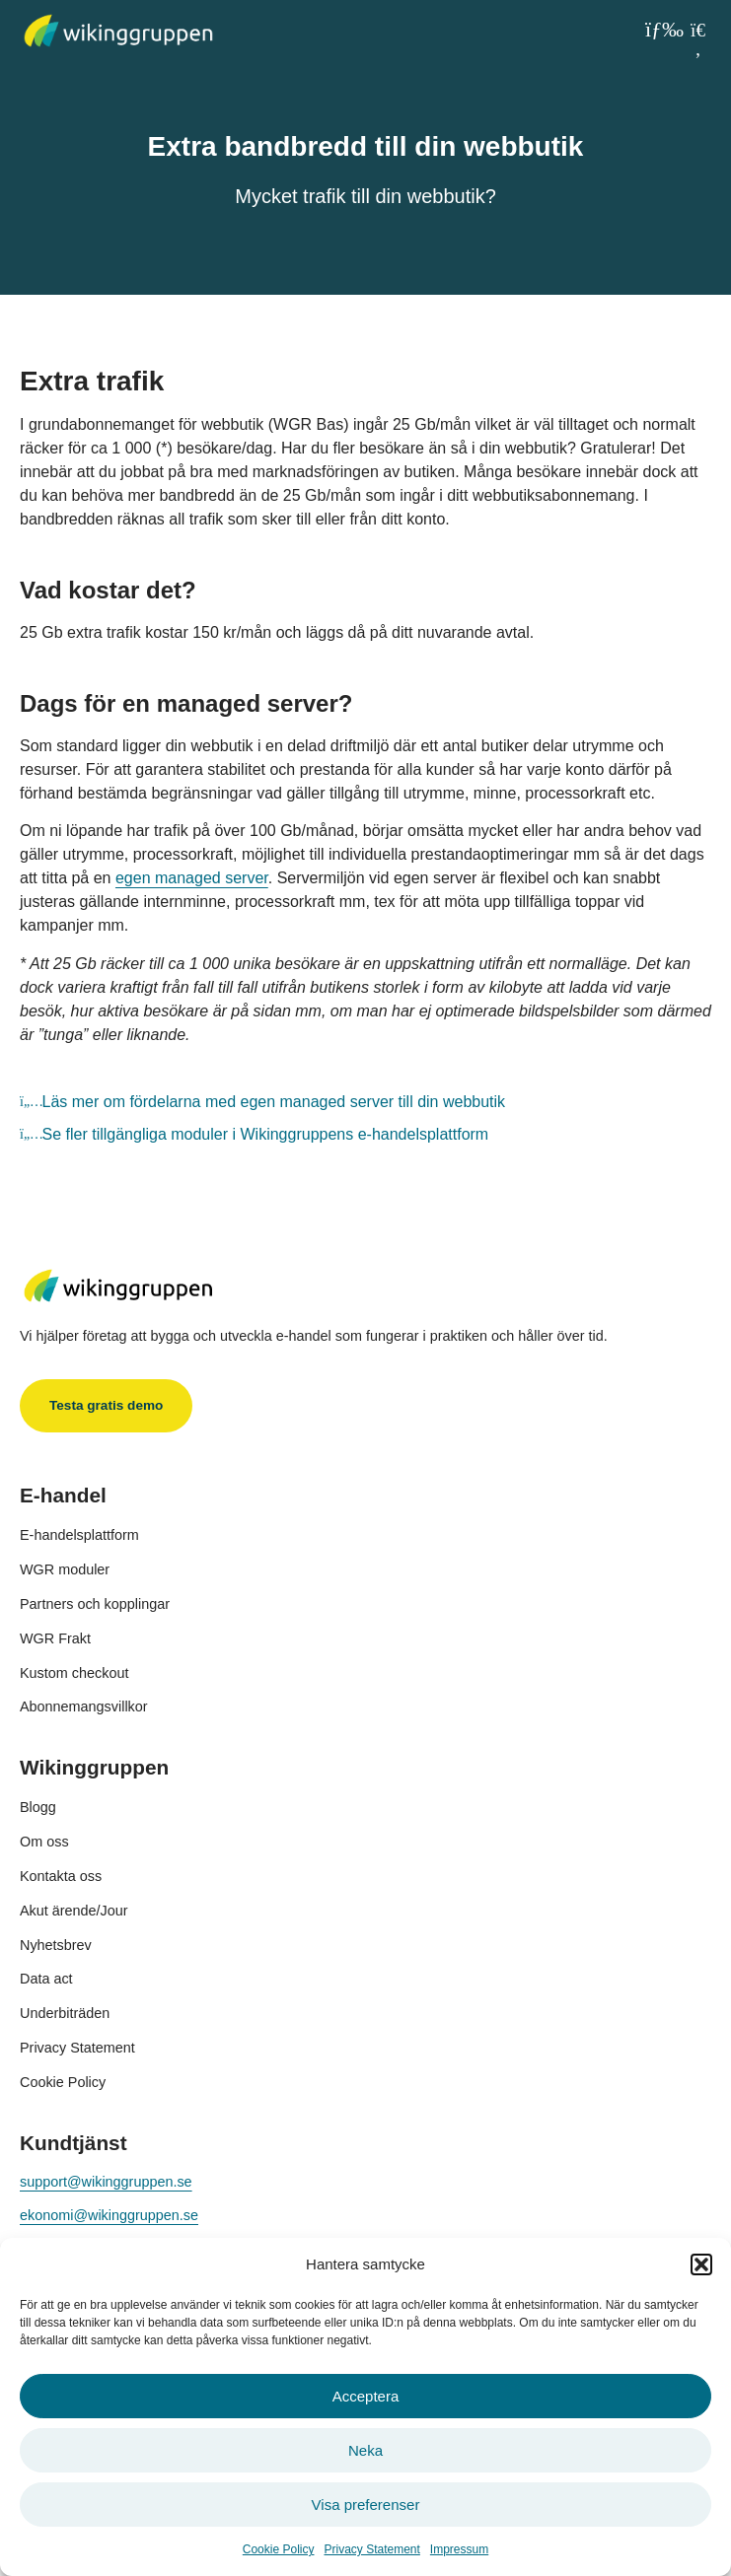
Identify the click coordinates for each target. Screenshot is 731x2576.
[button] (701, 2264)
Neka (365, 2450)
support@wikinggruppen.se (106, 2182)
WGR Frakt (55, 1638)
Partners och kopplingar (95, 1604)
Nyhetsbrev (56, 1945)
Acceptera (366, 2396)
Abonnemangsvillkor (84, 1706)
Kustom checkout (74, 1673)
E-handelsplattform (79, 1535)
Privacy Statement (371, 2549)
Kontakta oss (61, 1876)
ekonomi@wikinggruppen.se (109, 2215)
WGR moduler (65, 1569)
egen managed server (191, 878)
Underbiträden (65, 2013)
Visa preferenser (366, 2504)
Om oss (44, 1841)
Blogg (38, 1807)
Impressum (459, 2549)
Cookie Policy (279, 2549)
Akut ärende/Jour (74, 1910)
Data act (46, 1978)
